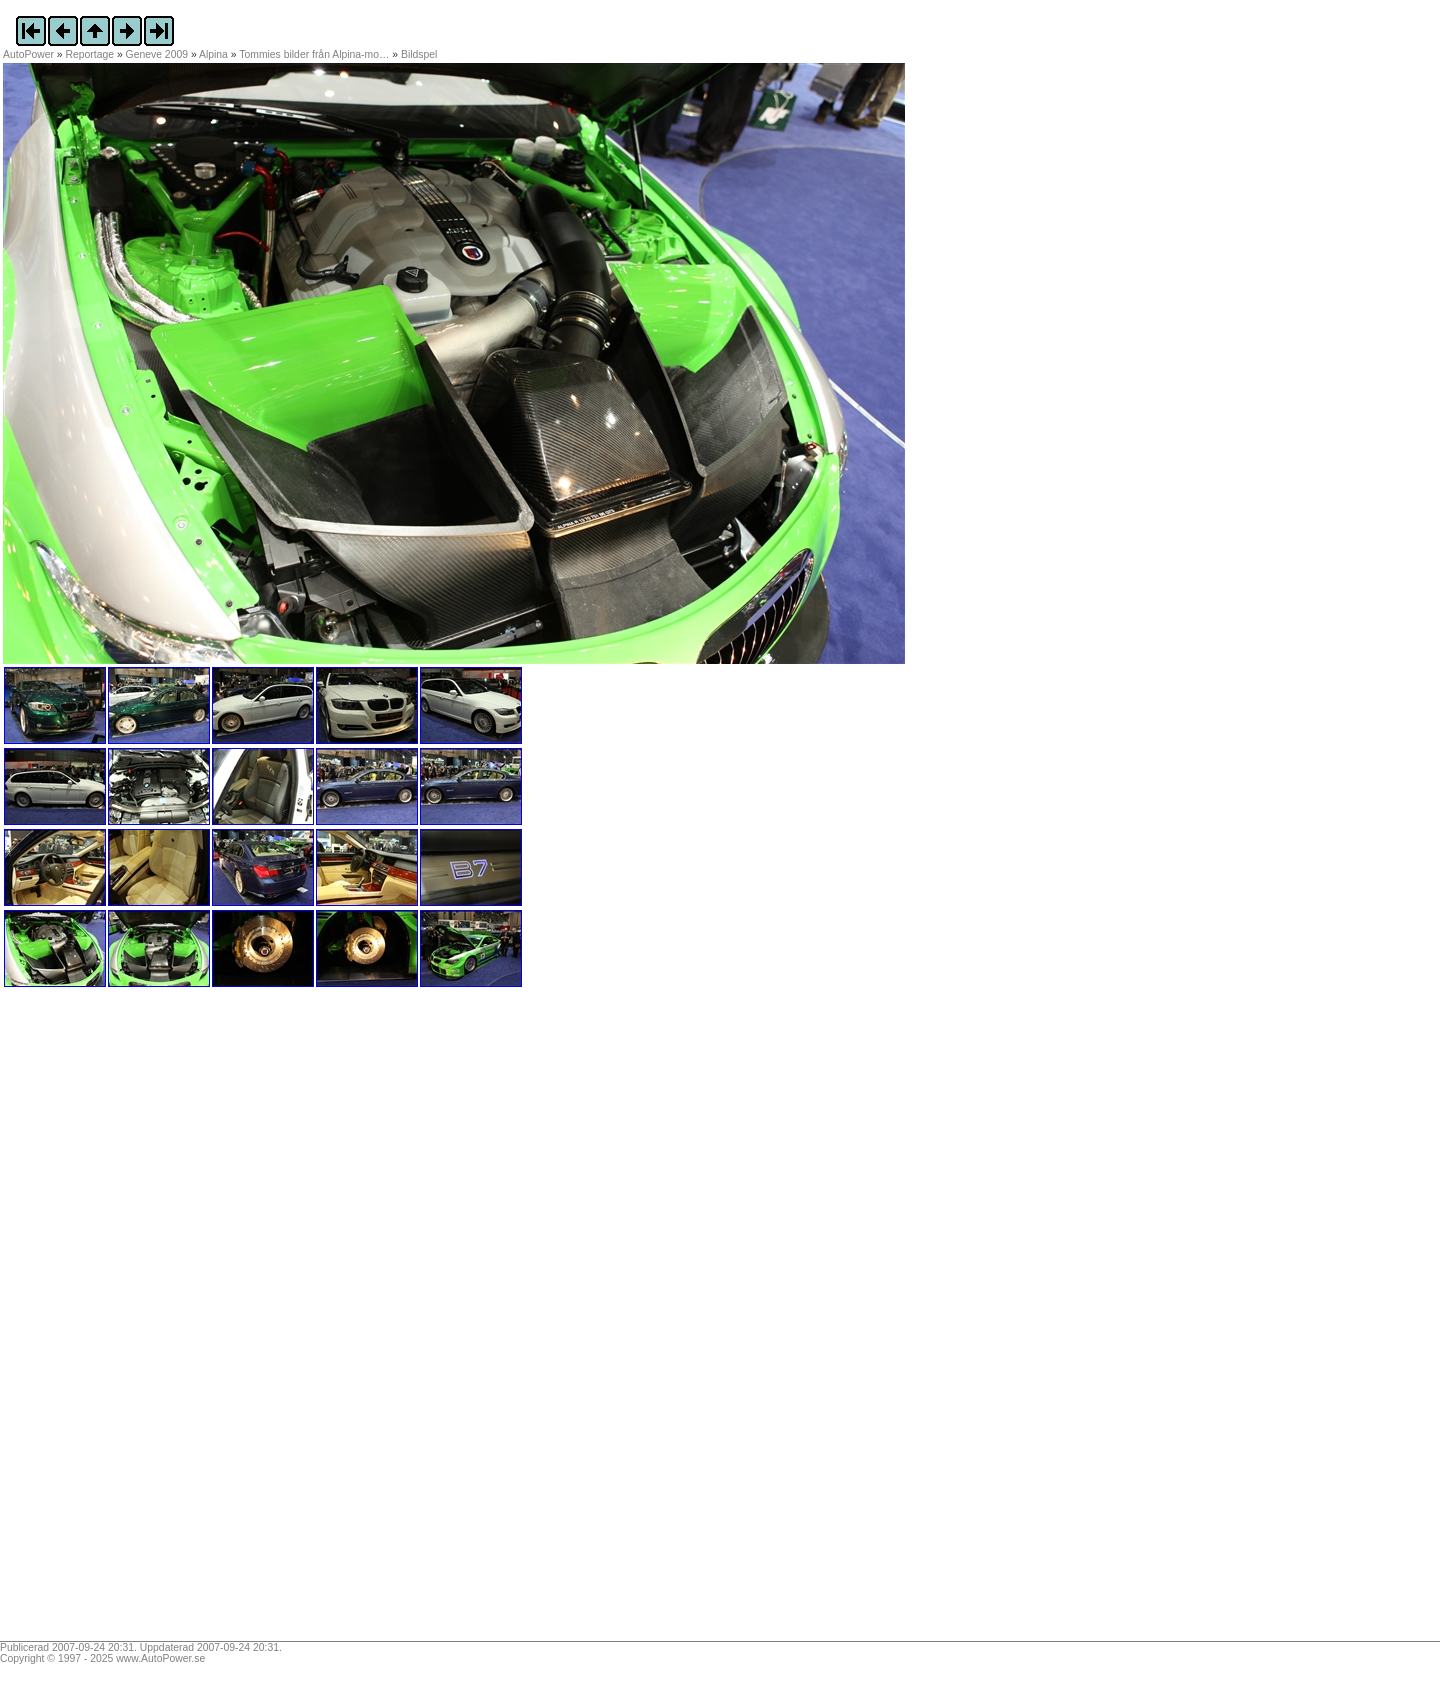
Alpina (213, 54)
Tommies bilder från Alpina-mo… (314, 54)
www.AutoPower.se (160, 1658)
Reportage (90, 54)
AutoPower (28, 54)
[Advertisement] (128, 1321)
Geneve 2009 (157, 54)
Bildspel (419, 54)
